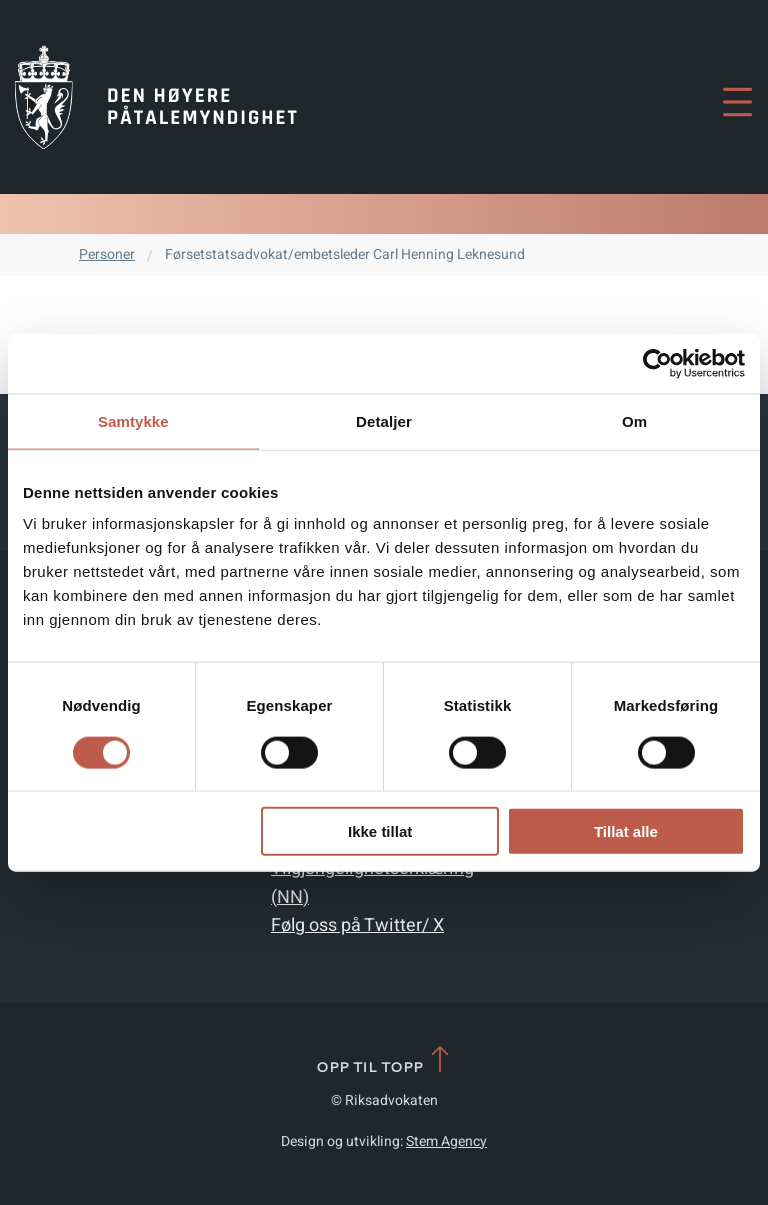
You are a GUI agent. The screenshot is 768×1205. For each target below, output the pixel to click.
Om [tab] (634, 420)
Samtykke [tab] (133, 420)
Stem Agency (446, 1141)
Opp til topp (384, 1060)
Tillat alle (626, 831)
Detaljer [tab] (384, 420)
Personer (107, 254)
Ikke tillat (380, 831)
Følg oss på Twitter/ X (357, 925)
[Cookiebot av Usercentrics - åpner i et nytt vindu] (657, 363)
